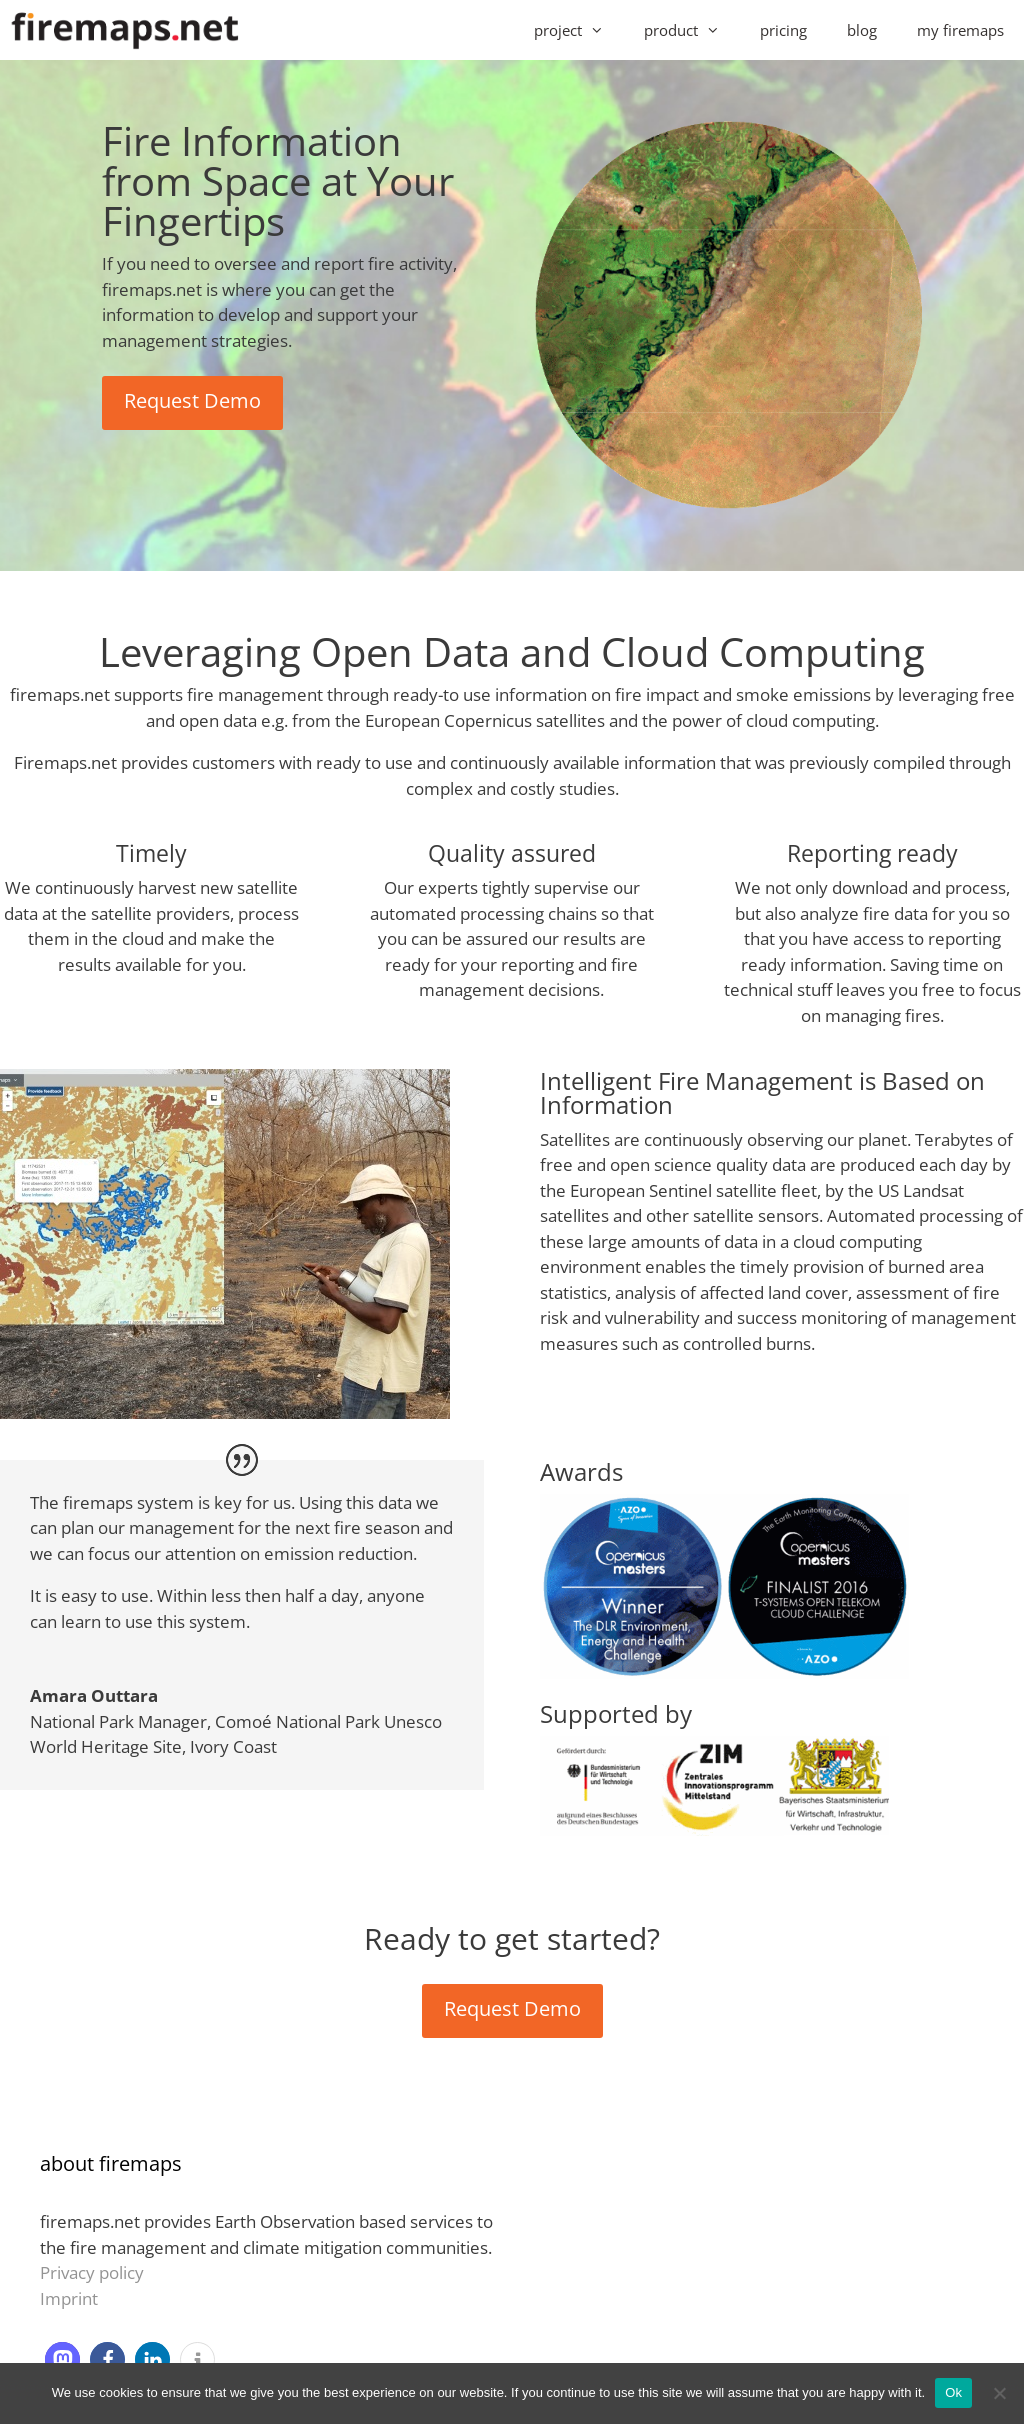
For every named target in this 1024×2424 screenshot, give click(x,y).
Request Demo (192, 400)
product (692, 30)
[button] (62, 2359)
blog (862, 30)
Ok (953, 2392)
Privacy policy (92, 2272)
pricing (783, 30)
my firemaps (960, 30)
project (579, 30)
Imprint (69, 2298)
